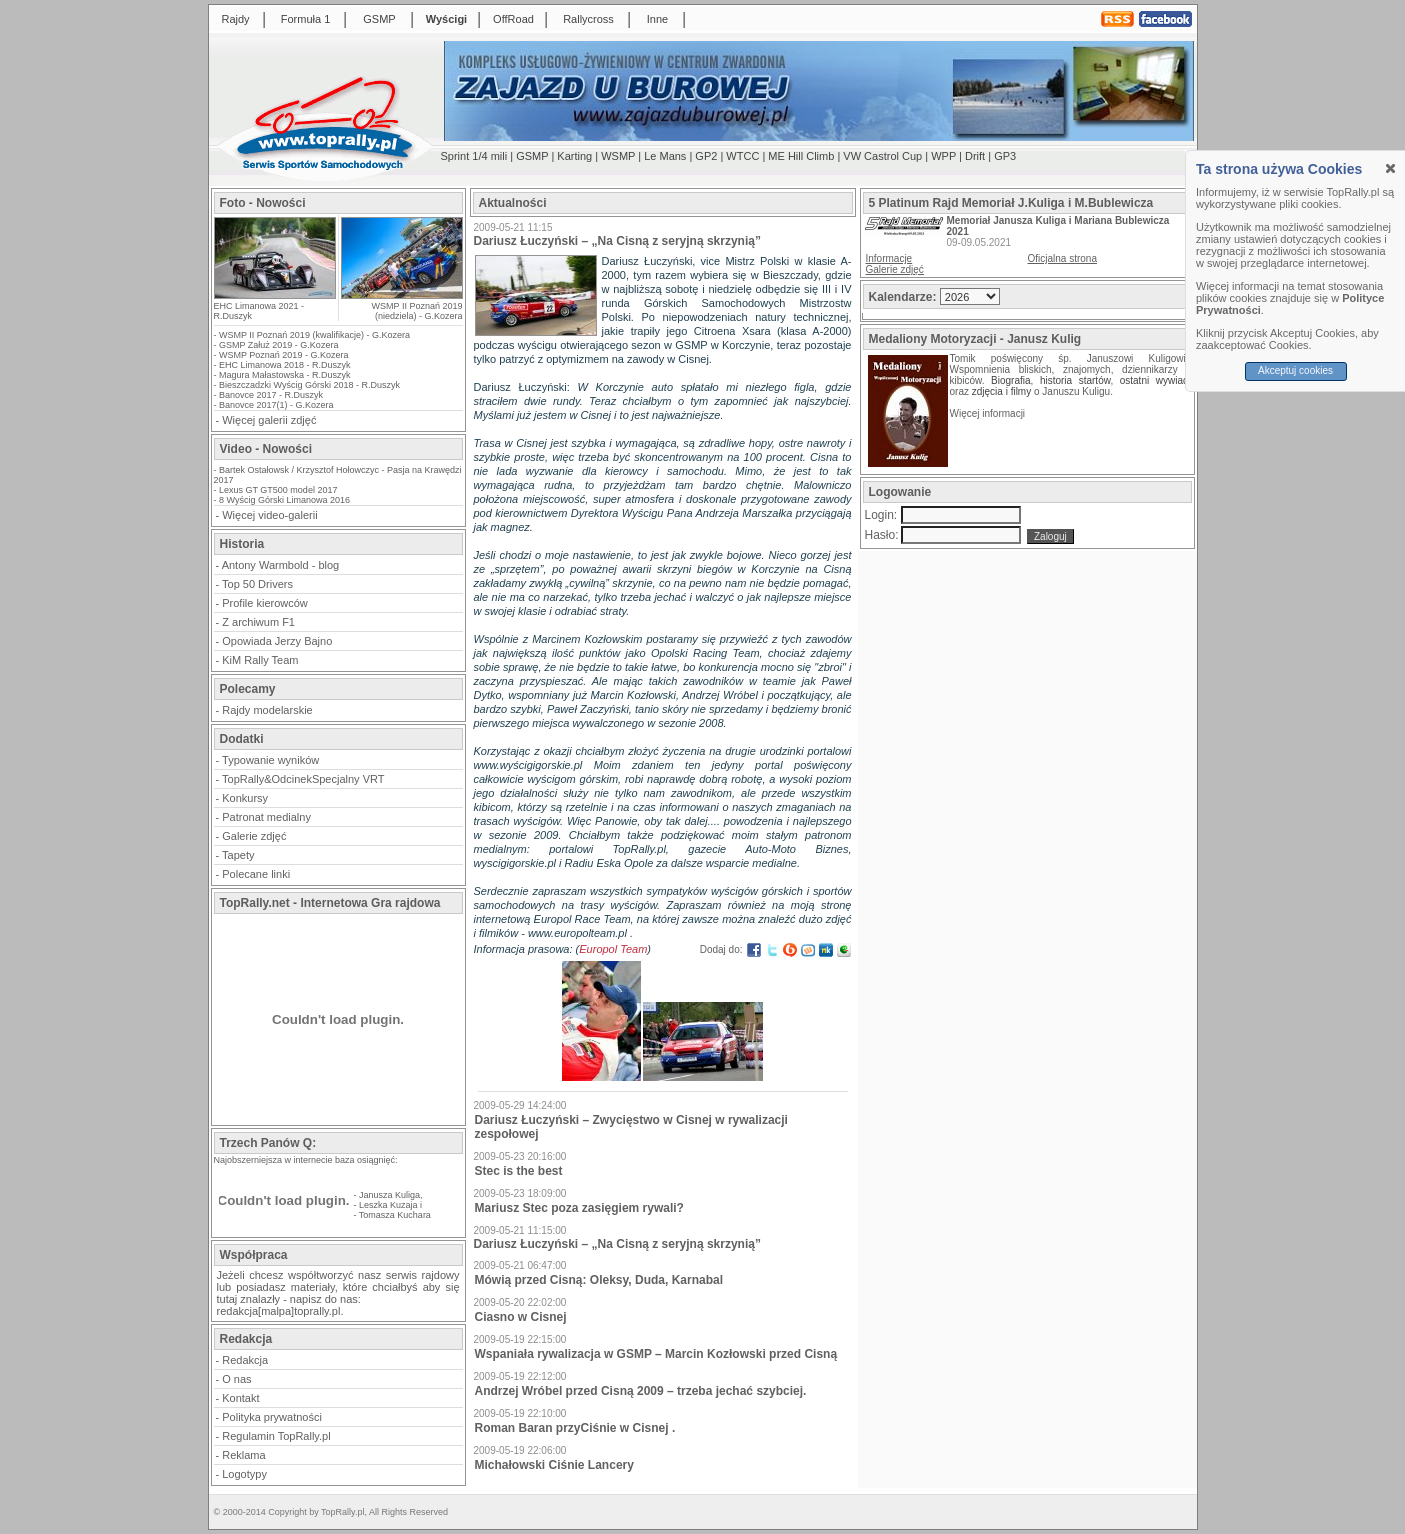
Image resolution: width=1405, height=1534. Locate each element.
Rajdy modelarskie (267, 710)
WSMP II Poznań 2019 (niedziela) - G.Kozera (417, 311)
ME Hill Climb (801, 156)
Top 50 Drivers (257, 584)
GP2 (706, 156)
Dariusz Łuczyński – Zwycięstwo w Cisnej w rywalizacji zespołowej (631, 1127)
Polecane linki (256, 874)
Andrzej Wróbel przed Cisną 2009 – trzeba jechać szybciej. (641, 1391)
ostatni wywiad (1154, 380)
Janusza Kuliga (389, 1195)
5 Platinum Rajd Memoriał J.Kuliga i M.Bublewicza (1011, 203)
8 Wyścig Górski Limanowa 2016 (284, 500)
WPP (943, 156)
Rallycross (588, 19)
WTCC (742, 156)
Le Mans (665, 156)
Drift (975, 156)
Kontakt (240, 1398)
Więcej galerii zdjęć (269, 420)
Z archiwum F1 (258, 622)
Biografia (1010, 380)
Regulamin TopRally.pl (276, 1436)
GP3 (1005, 156)
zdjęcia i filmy (1001, 391)
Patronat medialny (266, 817)
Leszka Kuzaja (388, 1205)
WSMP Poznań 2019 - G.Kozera (283, 355)
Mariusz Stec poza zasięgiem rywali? (579, 1208)
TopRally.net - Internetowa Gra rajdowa (330, 903)
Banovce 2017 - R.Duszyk (271, 395)
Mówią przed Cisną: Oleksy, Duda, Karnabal (599, 1280)
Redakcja (245, 1360)
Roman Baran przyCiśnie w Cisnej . (575, 1428)
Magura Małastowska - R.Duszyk (285, 375)
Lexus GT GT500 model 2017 (278, 490)
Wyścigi (446, 19)
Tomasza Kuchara (395, 1215)
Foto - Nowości (263, 203)
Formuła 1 (306, 19)
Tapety (238, 855)
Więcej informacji (989, 413)
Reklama (243, 1455)
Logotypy (244, 1474)
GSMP (379, 19)
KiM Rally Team (260, 660)
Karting (574, 156)
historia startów (1075, 380)
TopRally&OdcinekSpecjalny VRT (303, 779)
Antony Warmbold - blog (281, 565)
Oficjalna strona (1062, 258)
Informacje (889, 258)
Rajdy (235, 19)
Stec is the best (519, 1171)
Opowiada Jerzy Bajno (277, 641)
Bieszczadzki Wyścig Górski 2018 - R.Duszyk (309, 385)
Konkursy (245, 798)
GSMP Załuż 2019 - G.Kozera (278, 345)
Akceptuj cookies (1295, 370)
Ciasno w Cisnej (521, 1317)
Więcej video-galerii (269, 515)
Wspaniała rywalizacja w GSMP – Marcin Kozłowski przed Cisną (656, 1354)
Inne (657, 19)
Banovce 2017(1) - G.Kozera (276, 405)
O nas (236, 1379)
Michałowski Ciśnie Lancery (554, 1465)
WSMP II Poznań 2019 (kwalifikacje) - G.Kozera (314, 335)
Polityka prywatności (272, 1417)
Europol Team (613, 949)
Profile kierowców (265, 603)
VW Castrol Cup (882, 156)
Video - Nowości (266, 449)
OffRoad (513, 19)
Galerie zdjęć (254, 836)
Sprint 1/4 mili (474, 156)
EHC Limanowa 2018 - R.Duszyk (285, 365)
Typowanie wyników (270, 760)
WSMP (618, 156)
